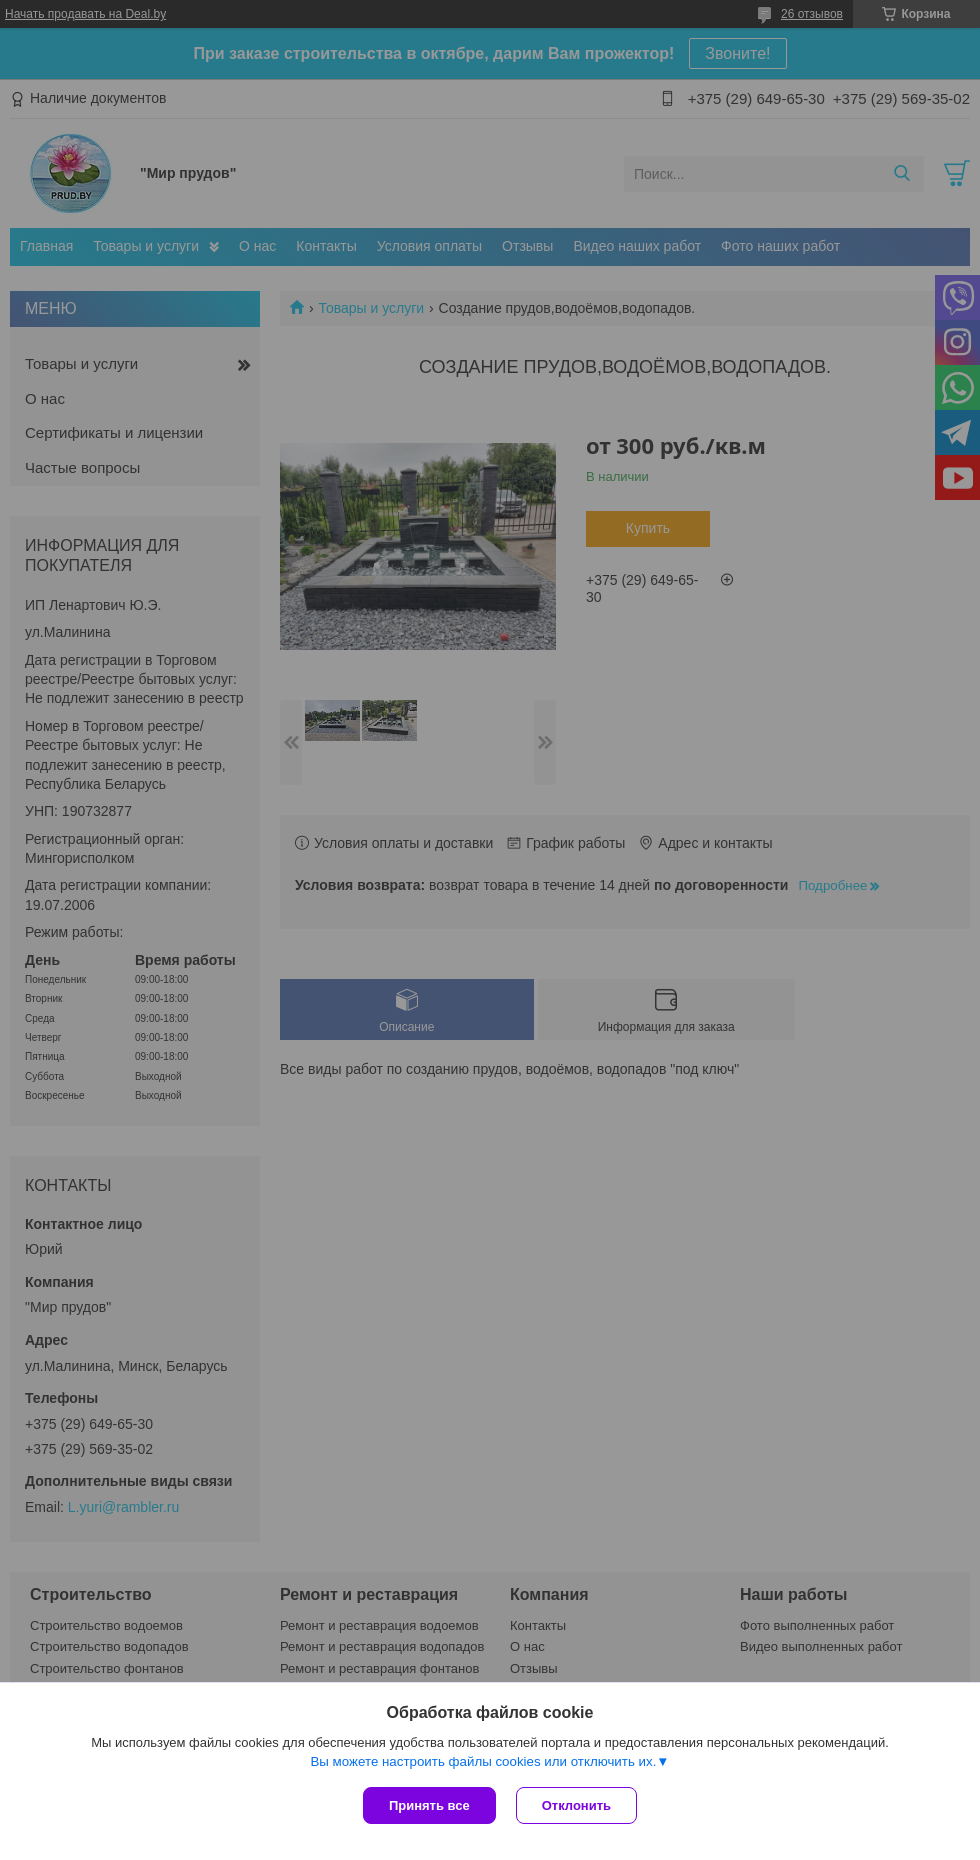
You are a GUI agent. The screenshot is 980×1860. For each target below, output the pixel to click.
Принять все (429, 1805)
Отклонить (576, 1805)
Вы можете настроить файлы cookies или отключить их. (483, 1761)
